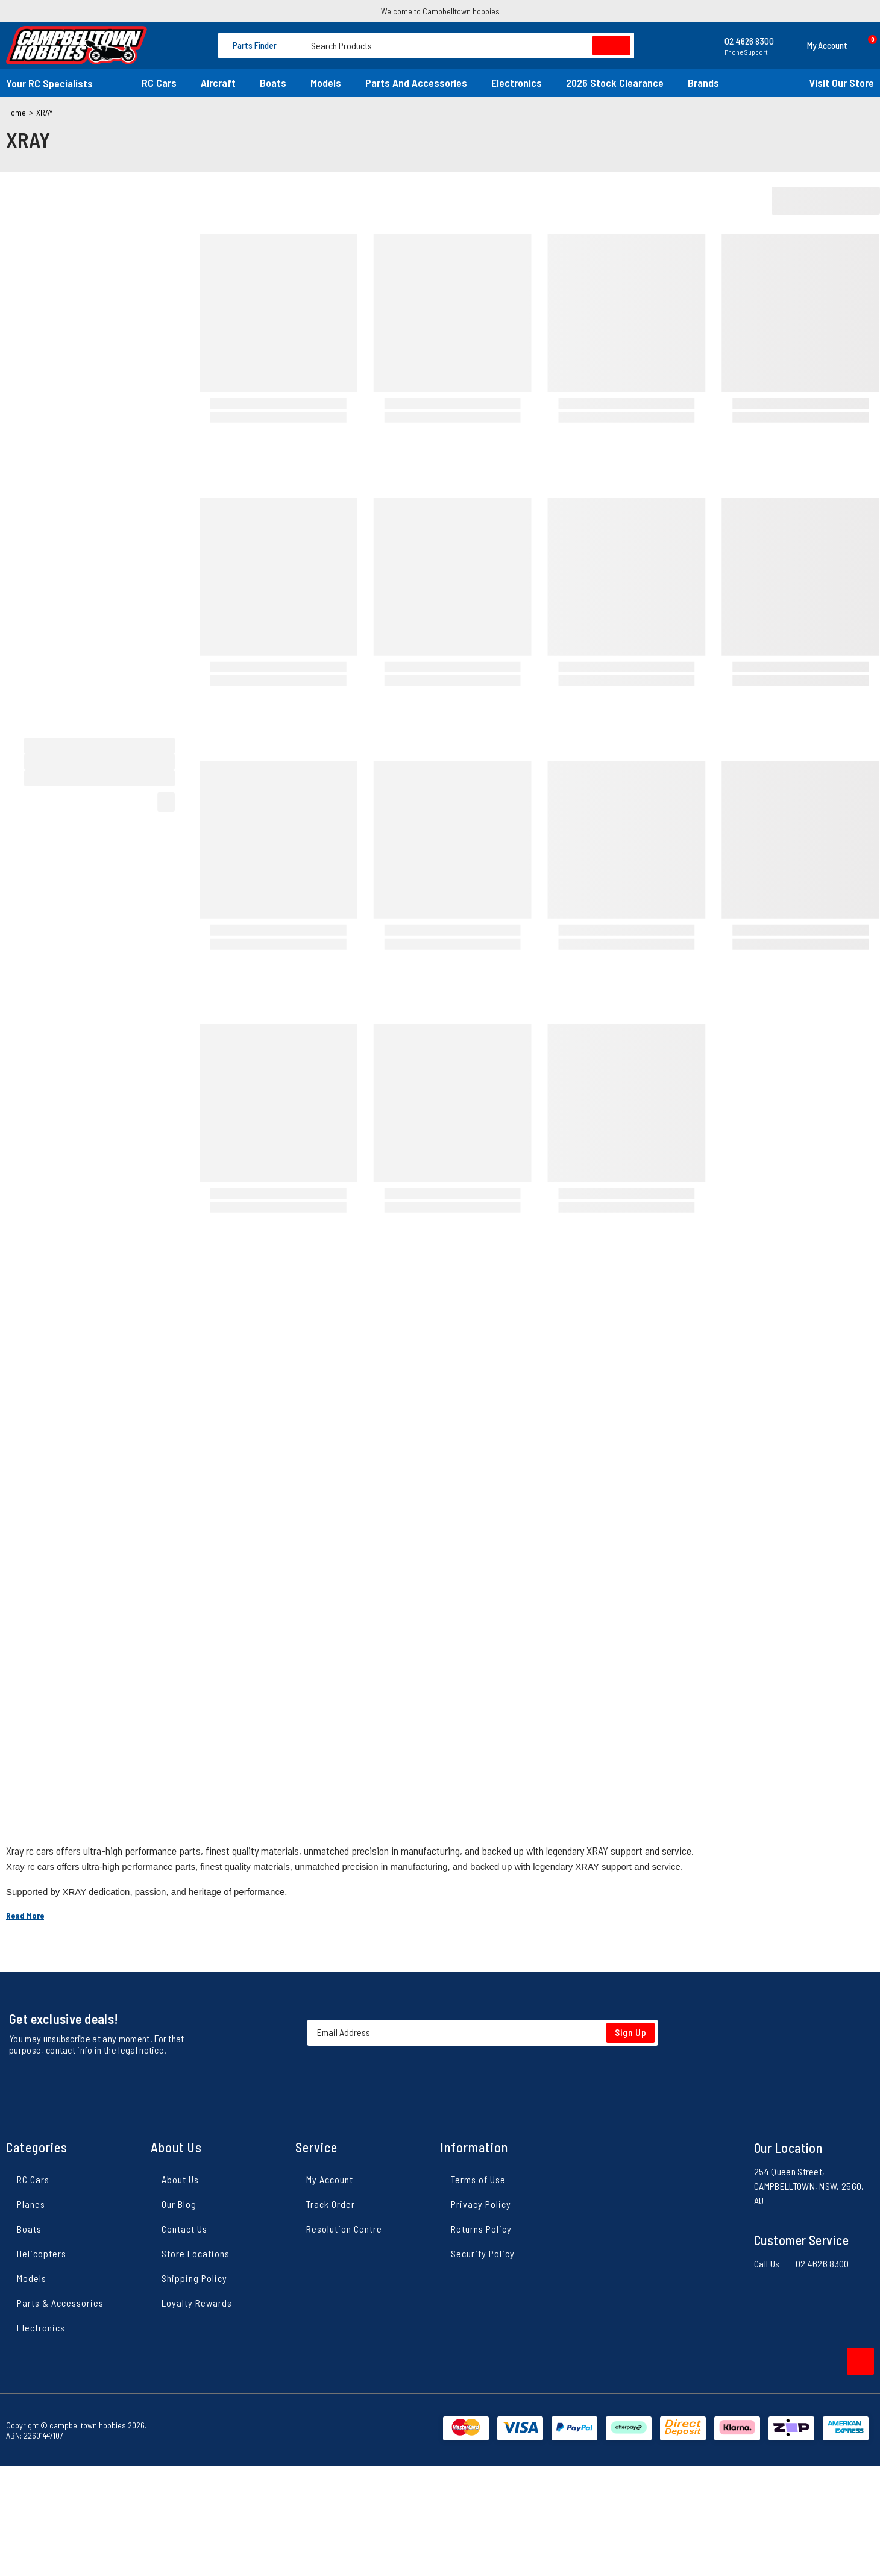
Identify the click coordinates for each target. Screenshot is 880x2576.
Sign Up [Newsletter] (631, 2032)
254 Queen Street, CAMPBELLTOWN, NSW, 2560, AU (809, 2186)
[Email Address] (482, 2033)
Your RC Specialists (49, 83)
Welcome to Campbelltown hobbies (440, 11)
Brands (703, 82)
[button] (816, 45)
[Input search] (467, 45)
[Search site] (611, 45)
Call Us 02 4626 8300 (801, 2263)
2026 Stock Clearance (615, 82)
